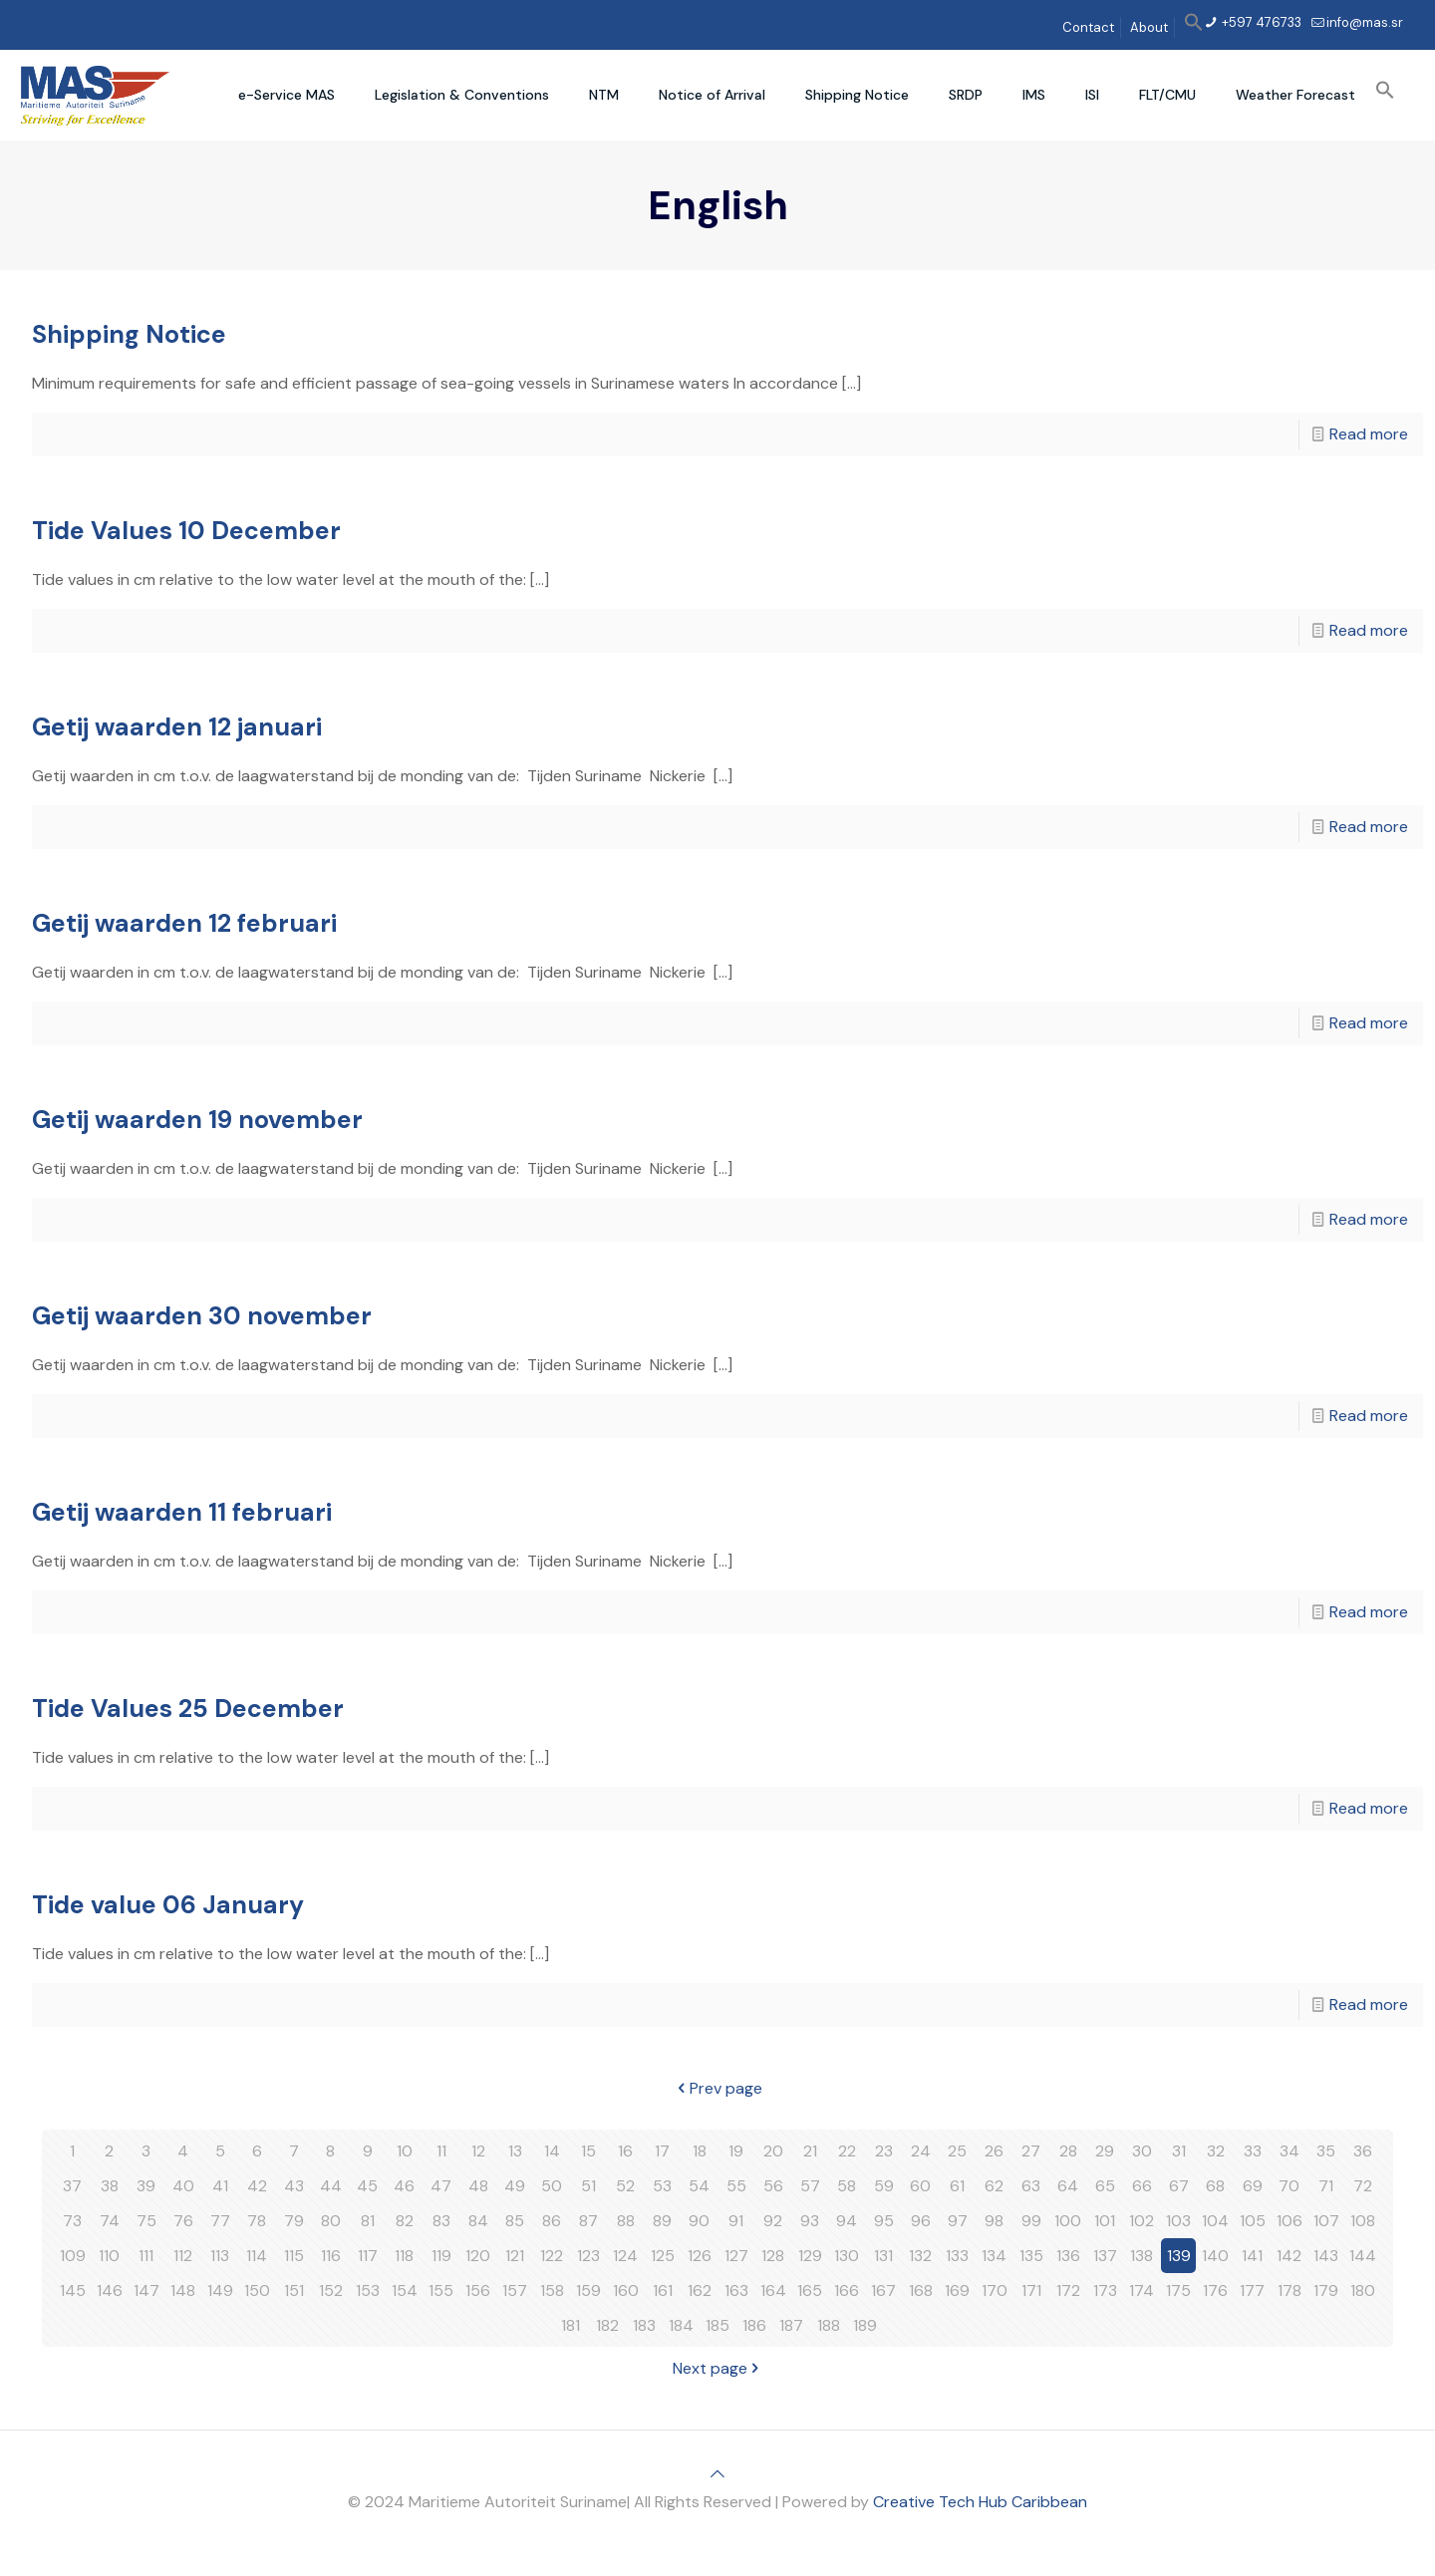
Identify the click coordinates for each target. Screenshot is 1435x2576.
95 (884, 2220)
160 (626, 2290)
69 (1253, 2185)
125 (663, 2255)
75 (146, 2220)
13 (515, 2151)
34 (1289, 2151)
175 (1178, 2290)
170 (994, 2290)
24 (921, 2151)
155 (441, 2290)
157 (514, 2290)
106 (1289, 2220)
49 (514, 2185)
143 (1325, 2255)
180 (1362, 2290)
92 (772, 2220)
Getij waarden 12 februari (184, 923)
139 (1179, 2255)
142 (1289, 2255)
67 (1179, 2185)
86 (551, 2220)
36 (1362, 2151)
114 (256, 2255)
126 (700, 2255)
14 (552, 2151)
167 (883, 2290)
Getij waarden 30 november (202, 1315)
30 (1142, 2151)
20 (773, 2151)
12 (478, 2151)
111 (146, 2255)
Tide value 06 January (168, 1904)
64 (1067, 2185)
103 (1178, 2220)
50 (551, 2185)
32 (1216, 2151)
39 (146, 2185)
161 (663, 2290)
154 (405, 2290)
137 (1105, 2255)
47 (440, 2185)
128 (772, 2255)
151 (294, 2290)
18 (700, 2151)
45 (367, 2185)
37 (72, 2185)
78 (256, 2220)
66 (1142, 2185)
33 (1253, 2151)
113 (219, 2255)
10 (405, 2151)
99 (1031, 2220)
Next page (718, 2368)
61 (957, 2185)
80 (331, 2220)
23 (884, 2151)
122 (551, 2255)
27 (1030, 2151)
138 (1141, 2255)
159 (588, 2290)
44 (331, 2185)
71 (1325, 2185)
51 (588, 2185)
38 (110, 2185)
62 (994, 2185)
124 (625, 2255)
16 (625, 2151)
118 (404, 2255)
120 (477, 2255)
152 (331, 2290)
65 (1105, 2185)
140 (1215, 2255)
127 (736, 2255)
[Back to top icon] (717, 2473)
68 (1215, 2185)
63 (1030, 2185)
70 (1289, 2185)
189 (865, 2325)
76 (183, 2220)
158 (552, 2290)
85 (514, 2220)
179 (1325, 2290)
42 (257, 2185)
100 (1067, 2220)
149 (220, 2290)
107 (1326, 2220)
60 (920, 2185)
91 (735, 2220)
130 (846, 2255)
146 (110, 2290)
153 (368, 2290)
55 (736, 2185)
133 (957, 2255)
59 (884, 2185)
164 (773, 2290)
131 (883, 2255)
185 (717, 2325)
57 (810, 2185)
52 (625, 2185)
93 (809, 2220)
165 (809, 2290)
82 (405, 2220)
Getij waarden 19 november (197, 1119)
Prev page (718, 2088)
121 (514, 2255)
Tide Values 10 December (186, 530)
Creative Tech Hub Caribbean (980, 2501)
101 (1104, 2220)
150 (257, 2290)
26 (994, 2151)
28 (1068, 2151)
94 (846, 2220)
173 (1105, 2290)
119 (441, 2255)
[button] (1194, 27)
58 (846, 2185)
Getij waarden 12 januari (177, 727)
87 (588, 2220)
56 (773, 2185)
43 (294, 2185)
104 (1215, 2220)
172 (1068, 2290)
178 (1289, 2290)
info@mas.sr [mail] (1364, 22)
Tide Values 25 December (188, 1708)
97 (958, 2220)
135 (1031, 2255)
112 (182, 2255)
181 (570, 2325)
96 (921, 2220)
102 (1141, 2220)
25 (957, 2151)
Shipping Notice (129, 334)
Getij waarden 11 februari (182, 1512)
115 (294, 2255)
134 (994, 2255)
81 (368, 2220)
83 (441, 2220)
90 (699, 2220)
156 (477, 2290)
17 (662, 2151)
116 (331, 2255)
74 (110, 2220)
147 (146, 2290)
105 (1253, 2220)
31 (1179, 2151)
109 (73, 2255)
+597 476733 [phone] (1260, 22)
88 (626, 2220)
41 (220, 2185)
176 (1215, 2290)
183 (644, 2325)
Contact (1088, 27)
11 (441, 2151)
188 (828, 2325)
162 (700, 2290)
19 (735, 2151)
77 (220, 2220)
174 (1141, 2290)
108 (1362, 2220)
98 (994, 2220)
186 (754, 2325)
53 (662, 2185)
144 (1362, 2255)
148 (182, 2290)
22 (847, 2151)
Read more (1368, 434)
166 (846, 2290)
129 (810, 2255)
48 (478, 2185)
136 (1068, 2255)
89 (662, 2220)
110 (109, 2255)
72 (1362, 2185)
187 (791, 2325)
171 (1031, 2290)
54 (699, 2185)
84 (478, 2220)
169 (957, 2290)
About (1149, 27)
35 (1325, 2151)
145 (73, 2290)
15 (588, 2151)
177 (1252, 2290)
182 (607, 2325)
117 (368, 2255)
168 (921, 2290)
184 (681, 2325)
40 (183, 2185)
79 (294, 2220)
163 (736, 2290)
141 (1252, 2255)
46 (404, 2185)
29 (1104, 2151)
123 (588, 2255)
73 (72, 2220)
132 (920, 2255)
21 (810, 2151)
